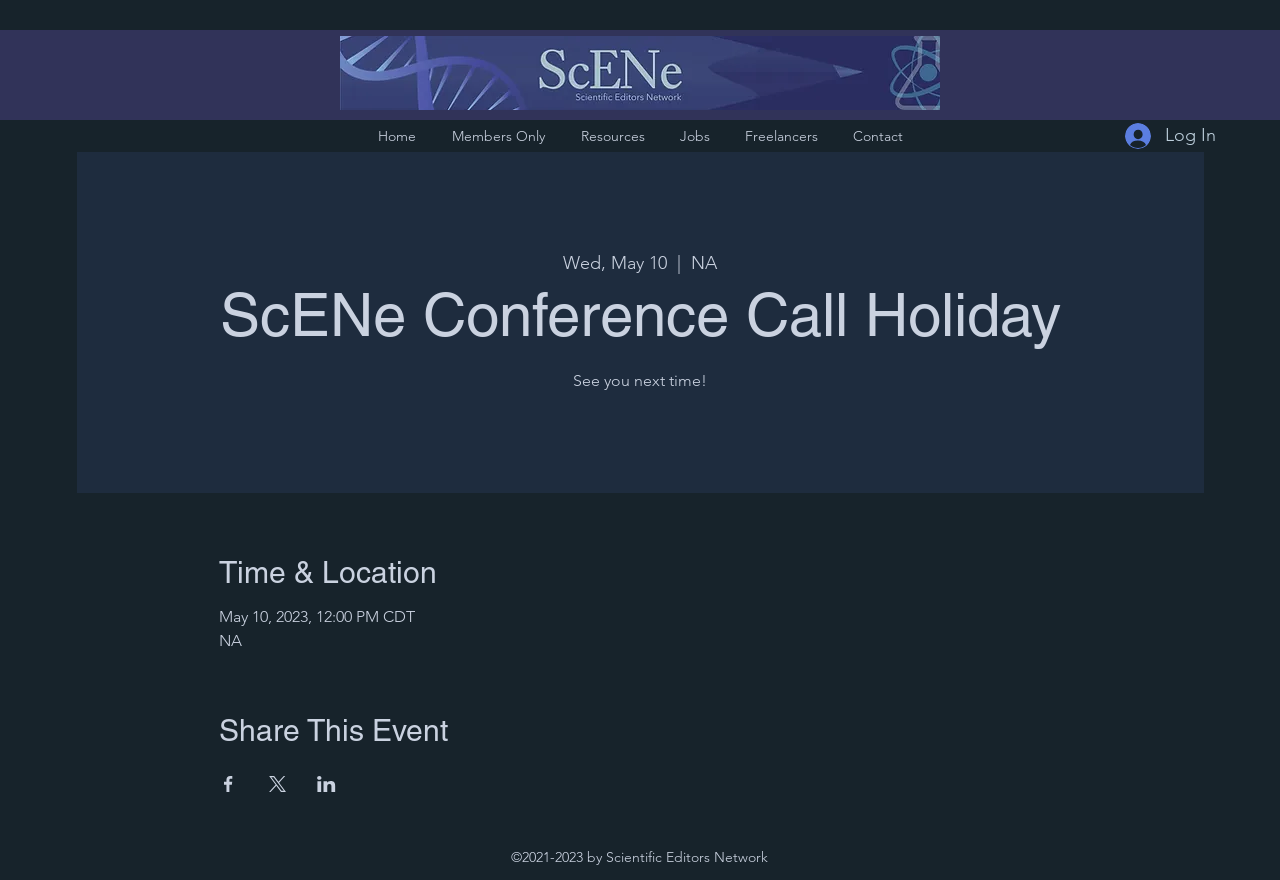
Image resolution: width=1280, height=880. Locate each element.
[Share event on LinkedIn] (326, 784)
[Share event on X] (277, 784)
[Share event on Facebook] (228, 784)
